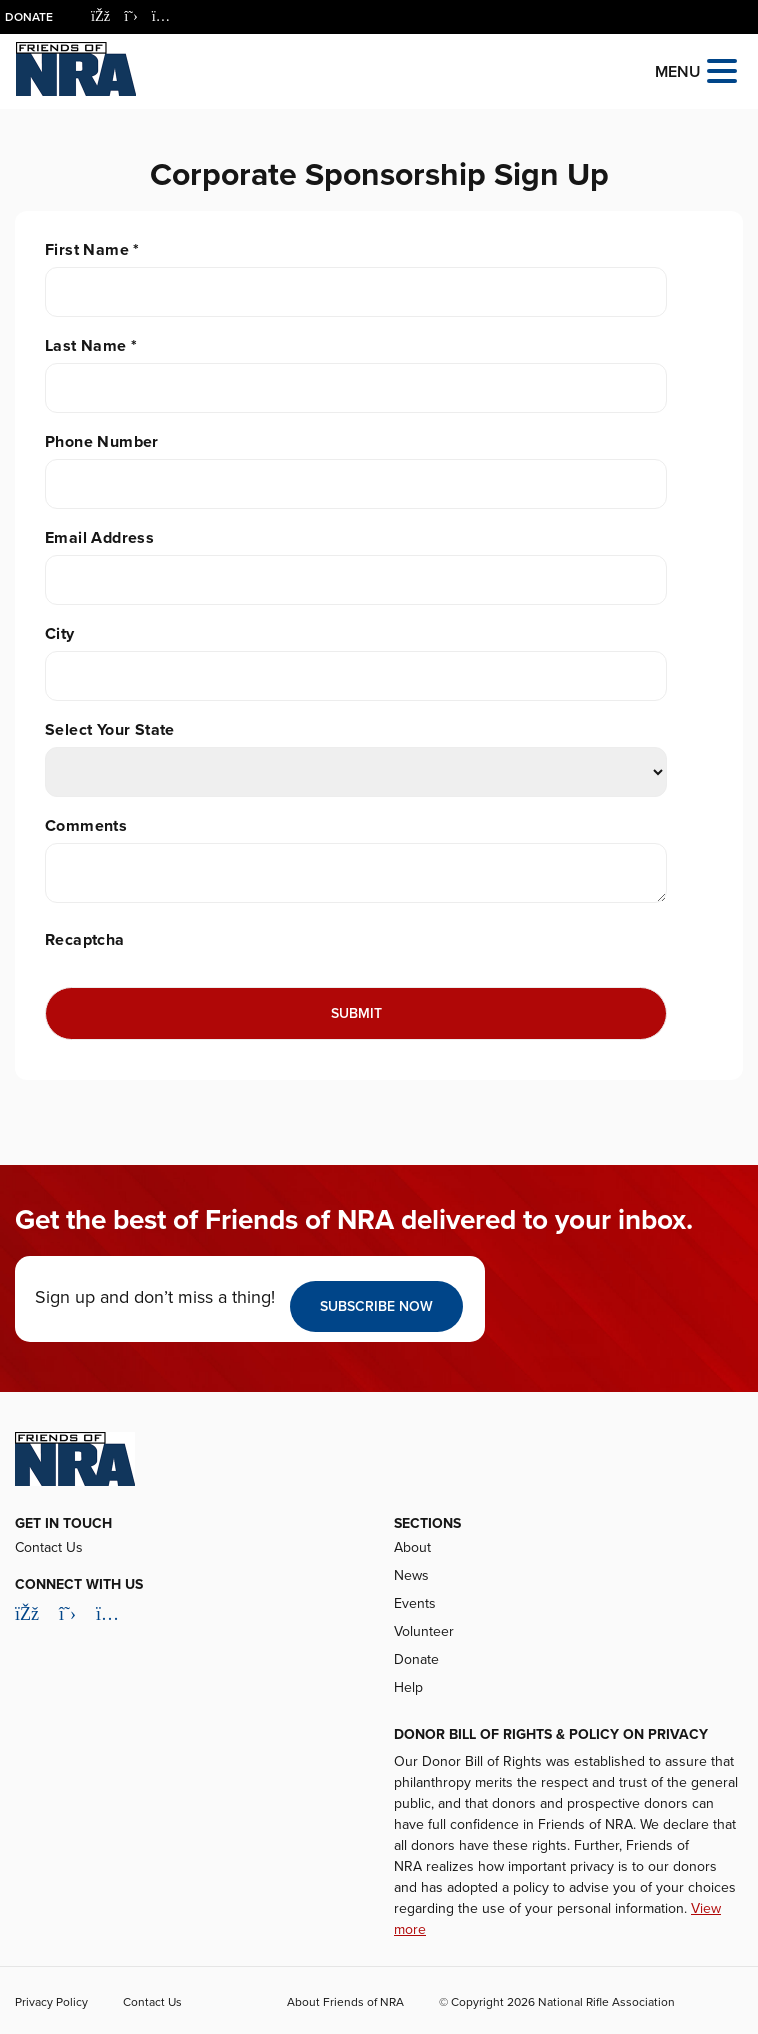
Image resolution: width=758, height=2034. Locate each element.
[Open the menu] (722, 69)
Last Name (91, 346)
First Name (92, 250)
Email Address (99, 538)
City (60, 634)
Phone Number (102, 442)
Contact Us (49, 1547)
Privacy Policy (51, 2002)
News (411, 1575)
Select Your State (110, 730)
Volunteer (424, 1631)
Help (408, 1687)
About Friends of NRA (345, 2002)
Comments (86, 826)
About (412, 1547)
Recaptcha (85, 940)
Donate (29, 17)
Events (415, 1603)
